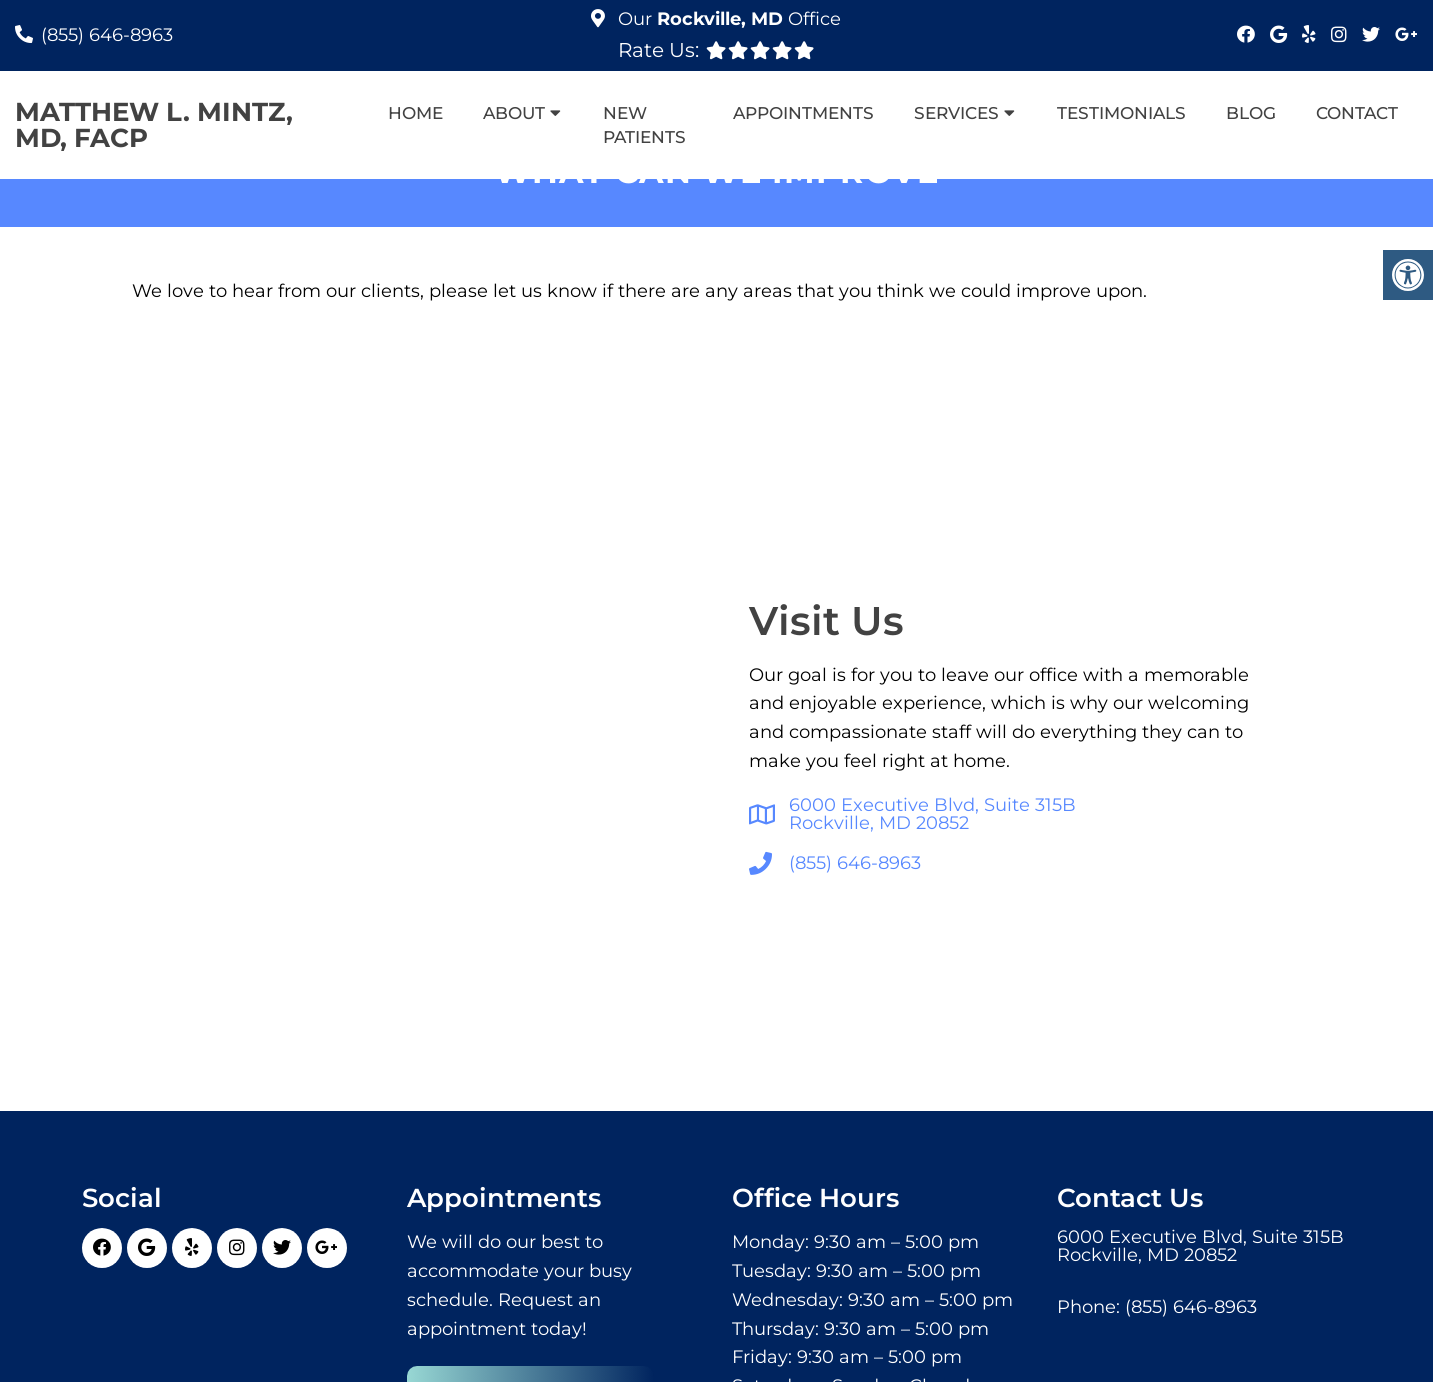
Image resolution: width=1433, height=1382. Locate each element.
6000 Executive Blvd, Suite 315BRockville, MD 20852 (932, 814)
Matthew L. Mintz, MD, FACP (154, 125)
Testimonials (1121, 113)
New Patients (644, 125)
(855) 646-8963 (107, 35)
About (514, 113)
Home (415, 113)
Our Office (727, 19)
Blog (1251, 113)
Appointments (803, 113)
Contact (1357, 113)
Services (956, 113)
